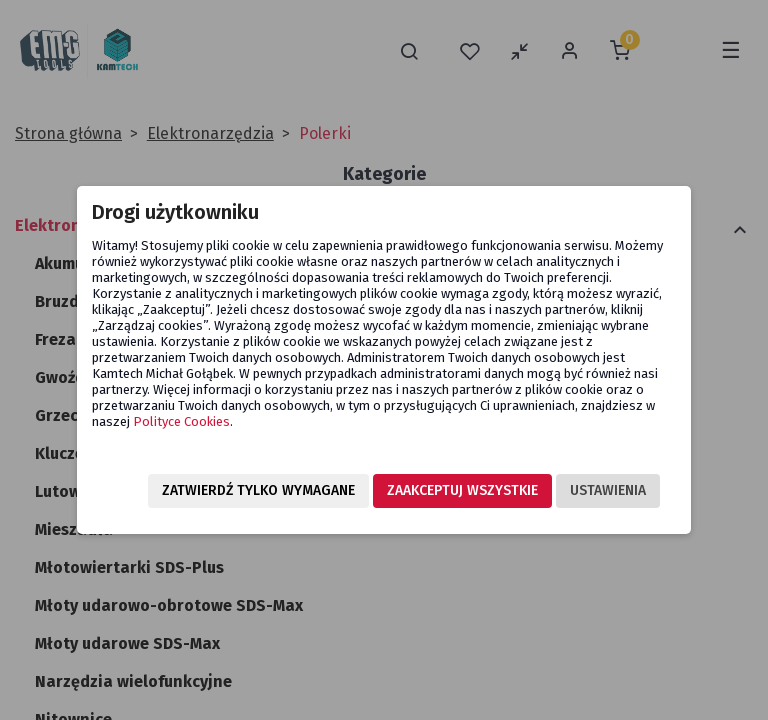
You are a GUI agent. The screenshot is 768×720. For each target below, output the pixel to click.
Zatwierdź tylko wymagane (258, 490)
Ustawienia (608, 490)
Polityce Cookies (181, 421)
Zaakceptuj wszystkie (462, 490)
